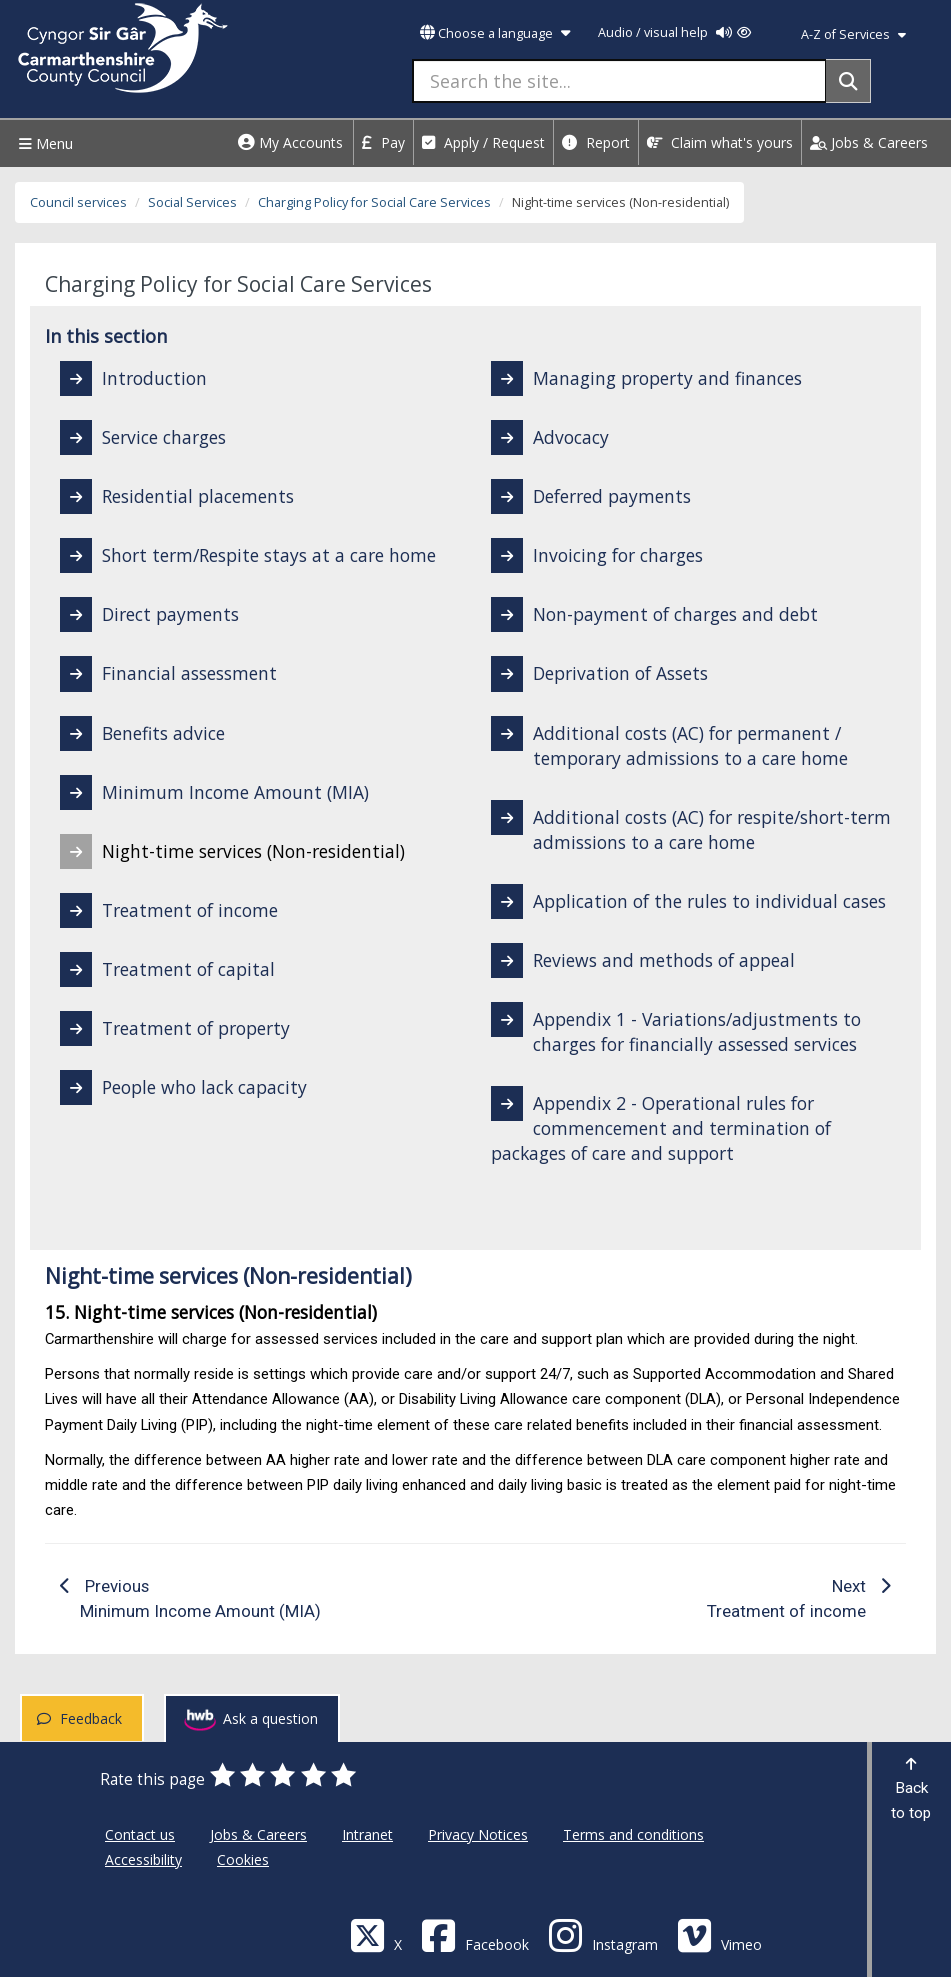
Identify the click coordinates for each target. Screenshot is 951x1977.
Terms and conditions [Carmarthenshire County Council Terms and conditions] (633, 1834)
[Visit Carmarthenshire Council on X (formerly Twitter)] (376, 1934)
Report (596, 142)
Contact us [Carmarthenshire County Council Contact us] (140, 1834)
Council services (78, 202)
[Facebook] (475, 1934)
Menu (43, 143)
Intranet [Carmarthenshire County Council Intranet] (367, 1834)
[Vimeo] (719, 1934)
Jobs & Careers (869, 142)
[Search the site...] (619, 81)
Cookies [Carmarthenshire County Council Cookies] (243, 1859)
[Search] (848, 81)
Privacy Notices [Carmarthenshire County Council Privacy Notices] (478, 1834)
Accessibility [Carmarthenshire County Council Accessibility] (143, 1859)
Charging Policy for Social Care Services (374, 202)
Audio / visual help (674, 32)
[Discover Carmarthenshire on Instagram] (603, 1934)
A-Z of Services (853, 34)
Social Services (192, 202)
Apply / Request (483, 142)
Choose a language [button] (495, 33)
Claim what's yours (720, 142)
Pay (383, 142)
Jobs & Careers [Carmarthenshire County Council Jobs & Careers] (258, 1834)
